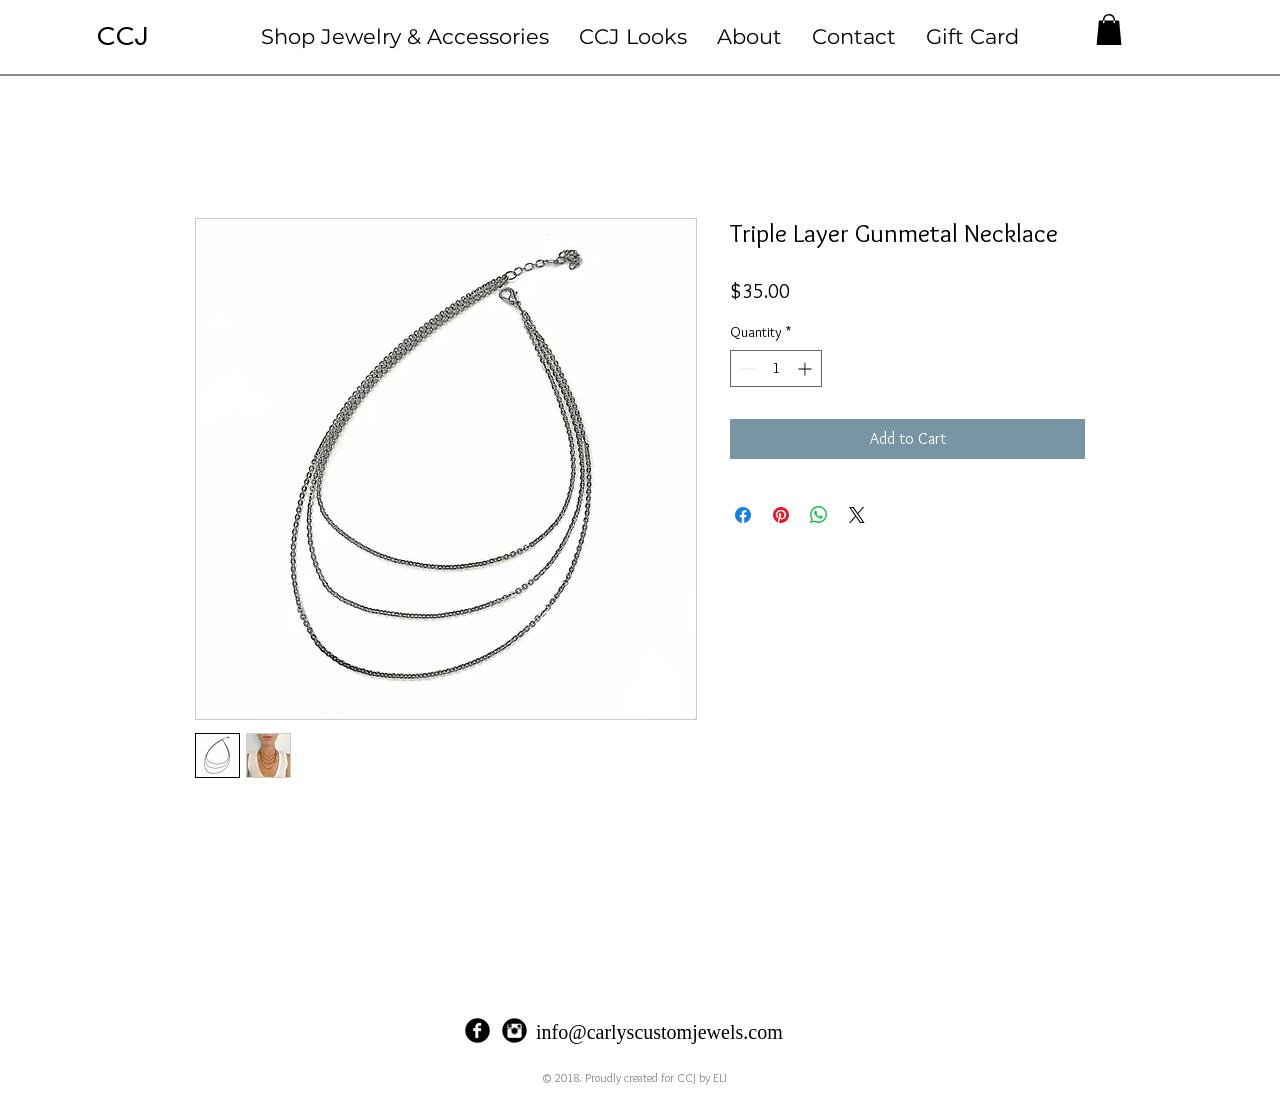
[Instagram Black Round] (514, 1030)
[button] (405, 36)
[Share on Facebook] (743, 515)
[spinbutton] (776, 368)
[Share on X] (857, 515)
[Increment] (806, 368)
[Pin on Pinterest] (781, 515)
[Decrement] (745, 368)
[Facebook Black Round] (477, 1030)
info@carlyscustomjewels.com (659, 1032)
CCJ (122, 36)
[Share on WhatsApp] (819, 515)
